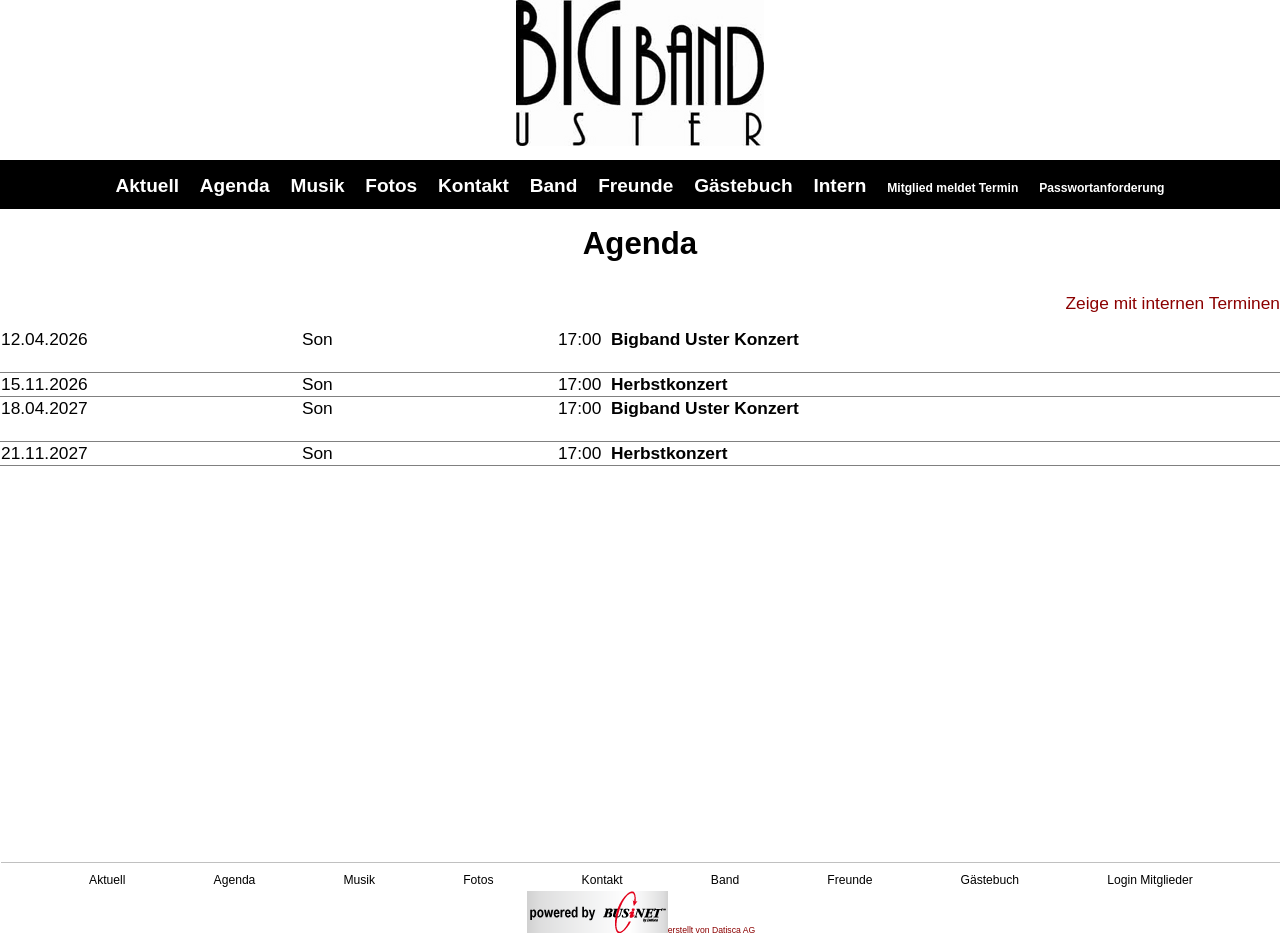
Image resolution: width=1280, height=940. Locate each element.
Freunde (635, 185)
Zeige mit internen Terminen (1173, 303)
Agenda (235, 185)
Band (554, 185)
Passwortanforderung (1101, 188)
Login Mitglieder (1150, 880)
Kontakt (473, 185)
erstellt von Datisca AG (641, 930)
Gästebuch (743, 185)
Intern (839, 185)
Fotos (391, 185)
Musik (318, 185)
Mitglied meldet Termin (952, 188)
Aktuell (148, 185)
